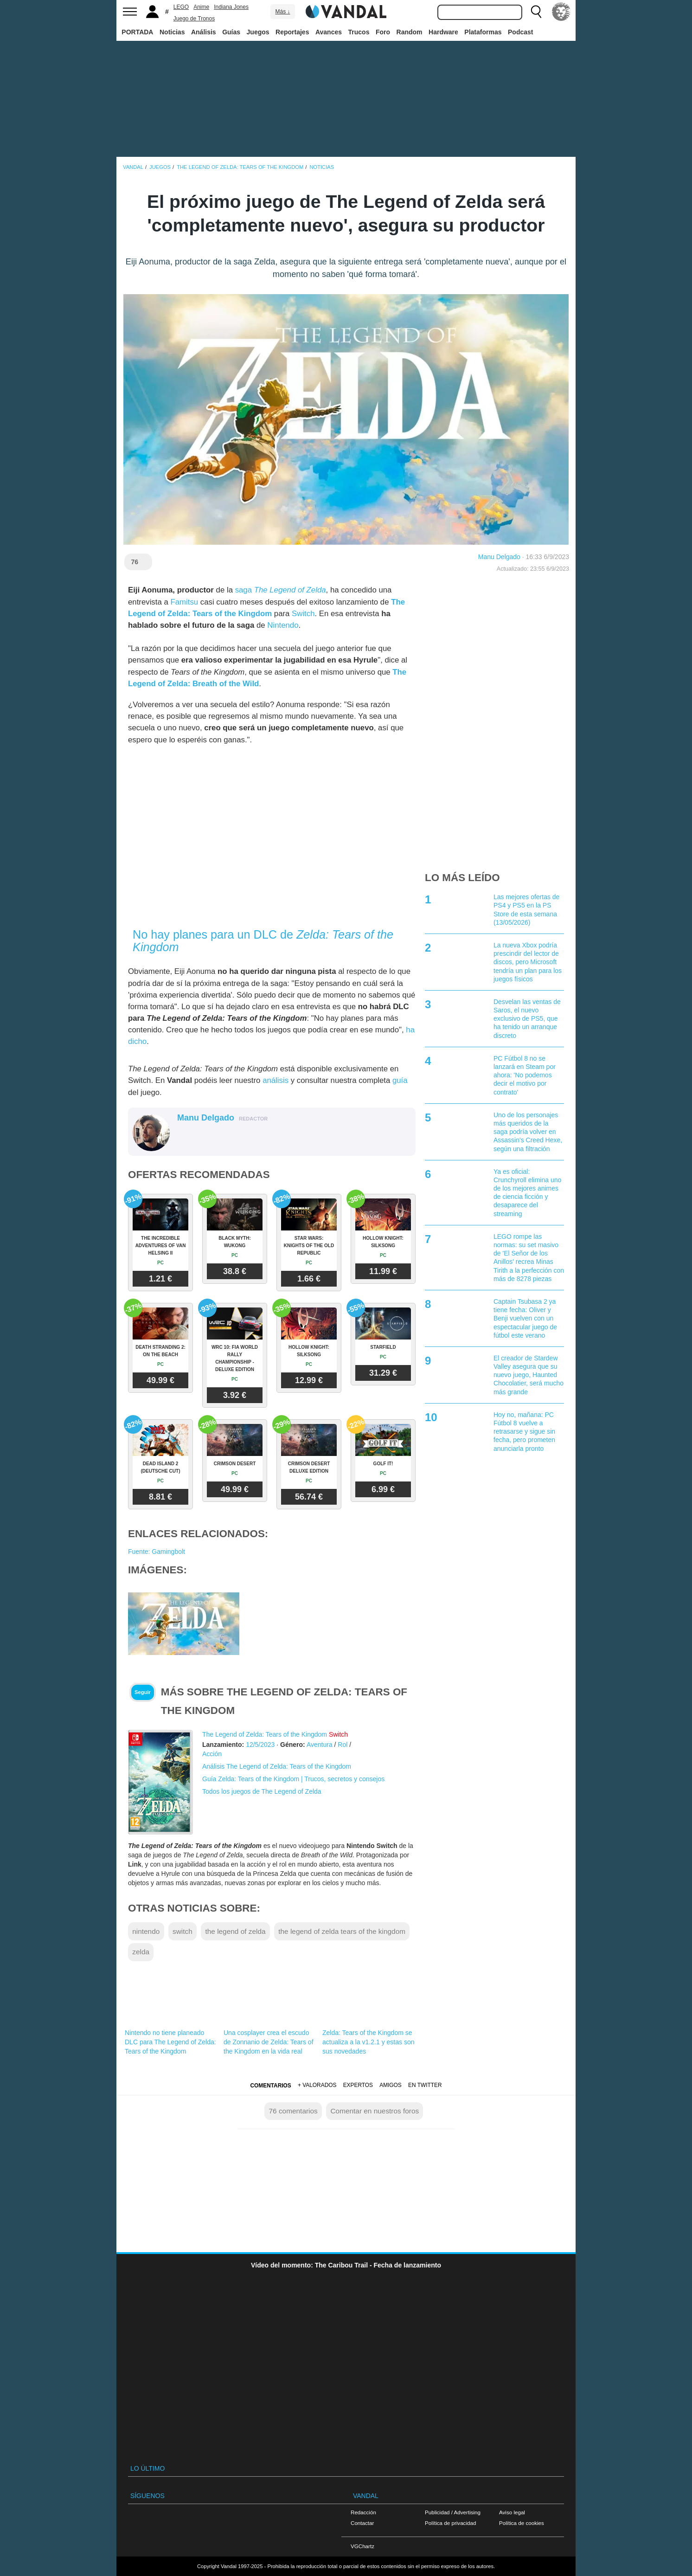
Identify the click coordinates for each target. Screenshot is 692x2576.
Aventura (320, 1744)
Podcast (520, 32)
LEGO (181, 7)
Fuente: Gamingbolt (156, 1551)
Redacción (363, 2512)
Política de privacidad (450, 2523)
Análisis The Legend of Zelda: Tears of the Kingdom (276, 1766)
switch (182, 1931)
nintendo (146, 1931)
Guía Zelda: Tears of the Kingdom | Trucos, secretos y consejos (293, 1779)
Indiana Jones (231, 7)
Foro (383, 32)
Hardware (443, 32)
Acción (212, 1754)
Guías (231, 32)
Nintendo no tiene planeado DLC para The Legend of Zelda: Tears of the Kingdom (170, 2042)
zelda (140, 1952)
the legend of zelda (235, 1931)
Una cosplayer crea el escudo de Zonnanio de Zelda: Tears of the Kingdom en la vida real (269, 2042)
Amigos (390, 2085)
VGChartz (362, 2546)
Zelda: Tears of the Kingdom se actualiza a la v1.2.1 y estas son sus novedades (368, 2042)
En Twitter (425, 2085)
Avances (328, 32)
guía (400, 1080)
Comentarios (270, 2085)
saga (280, 590)
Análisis (203, 32)
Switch (303, 613)
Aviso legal (512, 2512)
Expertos (358, 2085)
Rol (342, 1744)
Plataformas (482, 32)
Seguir (143, 1692)
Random (410, 32)
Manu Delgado (499, 556)
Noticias (172, 32)
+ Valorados (317, 2085)
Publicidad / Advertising (453, 2512)
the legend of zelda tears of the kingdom (341, 1931)
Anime (201, 7)
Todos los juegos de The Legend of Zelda (261, 1791)
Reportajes (292, 32)
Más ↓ (282, 11)
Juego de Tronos (194, 18)
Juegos (258, 32)
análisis (275, 1080)
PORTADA (137, 32)
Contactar (362, 2523)
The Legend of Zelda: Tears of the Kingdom (264, 1734)
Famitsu (184, 602)
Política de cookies (521, 2523)
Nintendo (282, 625)
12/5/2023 (260, 1744)
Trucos (359, 32)
